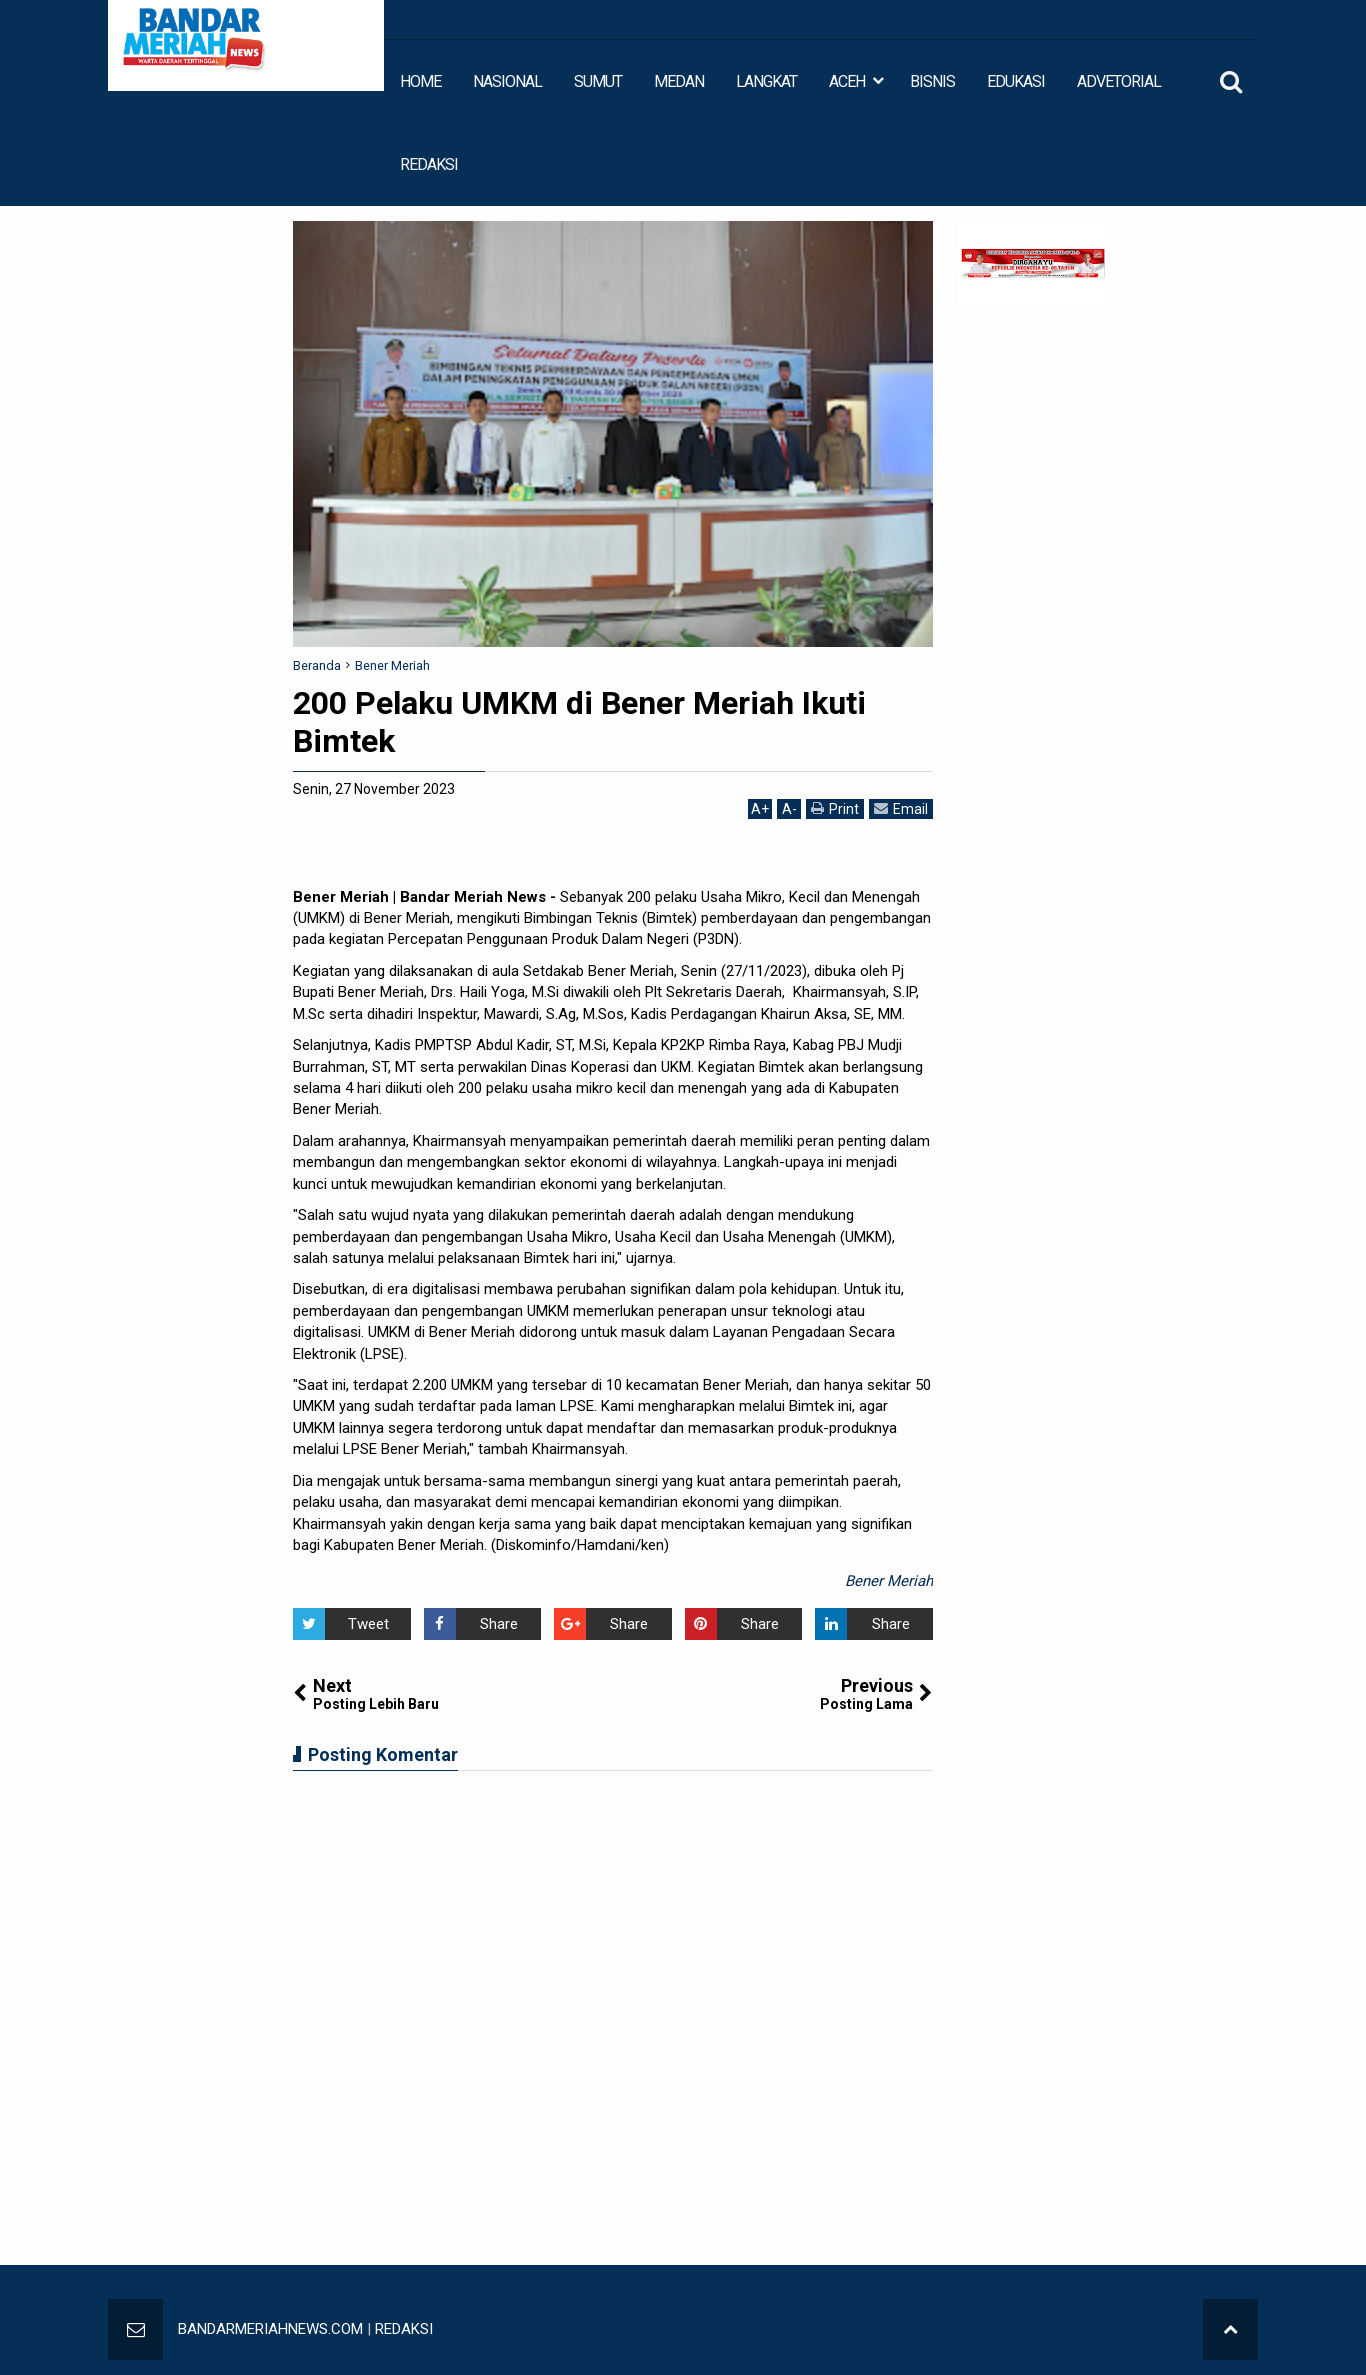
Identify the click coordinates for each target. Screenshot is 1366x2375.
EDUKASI (1016, 81)
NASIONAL (507, 81)
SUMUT (598, 81)
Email (901, 808)
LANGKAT (766, 81)
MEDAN (679, 81)
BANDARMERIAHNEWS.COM (270, 2329)
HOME (420, 81)
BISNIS (932, 81)
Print (835, 808)
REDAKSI (429, 164)
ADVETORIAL (1119, 81)
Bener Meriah (889, 1581)
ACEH (847, 81)
